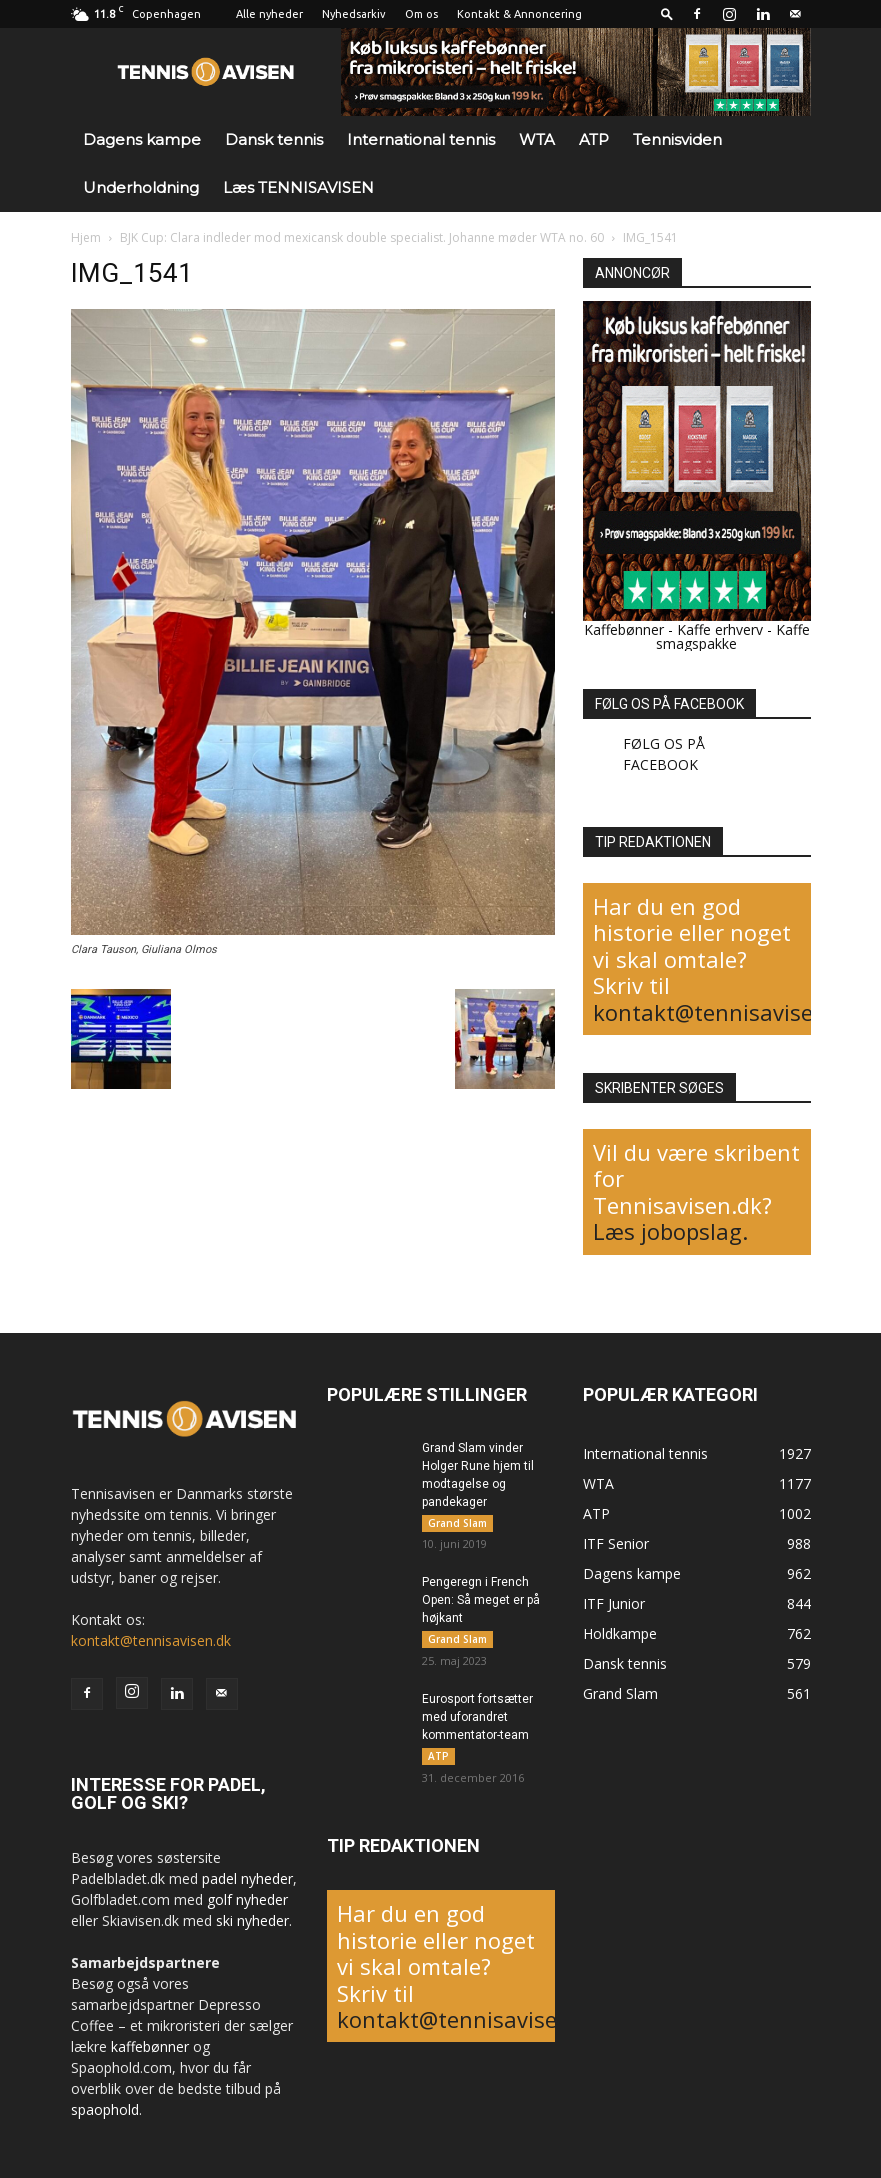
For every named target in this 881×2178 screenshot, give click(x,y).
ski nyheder (252, 1920)
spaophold (105, 2109)
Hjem (86, 237)
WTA (537, 139)
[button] (667, 13)
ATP (594, 139)
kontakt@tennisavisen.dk (725, 1012)
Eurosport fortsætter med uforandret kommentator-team (477, 1718)
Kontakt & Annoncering (519, 14)
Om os (421, 14)
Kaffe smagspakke (733, 636)
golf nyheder (247, 1899)
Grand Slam (457, 1523)
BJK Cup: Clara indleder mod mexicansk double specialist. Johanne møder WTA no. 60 (362, 237)
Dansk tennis (274, 139)
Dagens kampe (142, 139)
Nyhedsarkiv (354, 14)
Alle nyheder (269, 14)
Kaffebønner (624, 629)
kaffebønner (150, 2046)
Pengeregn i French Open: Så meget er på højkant (481, 1601)
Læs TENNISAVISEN (298, 187)
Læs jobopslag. (670, 1231)
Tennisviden (677, 139)
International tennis (421, 139)
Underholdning (141, 187)
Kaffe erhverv (720, 629)
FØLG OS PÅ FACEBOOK (669, 704)
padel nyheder (247, 1878)
